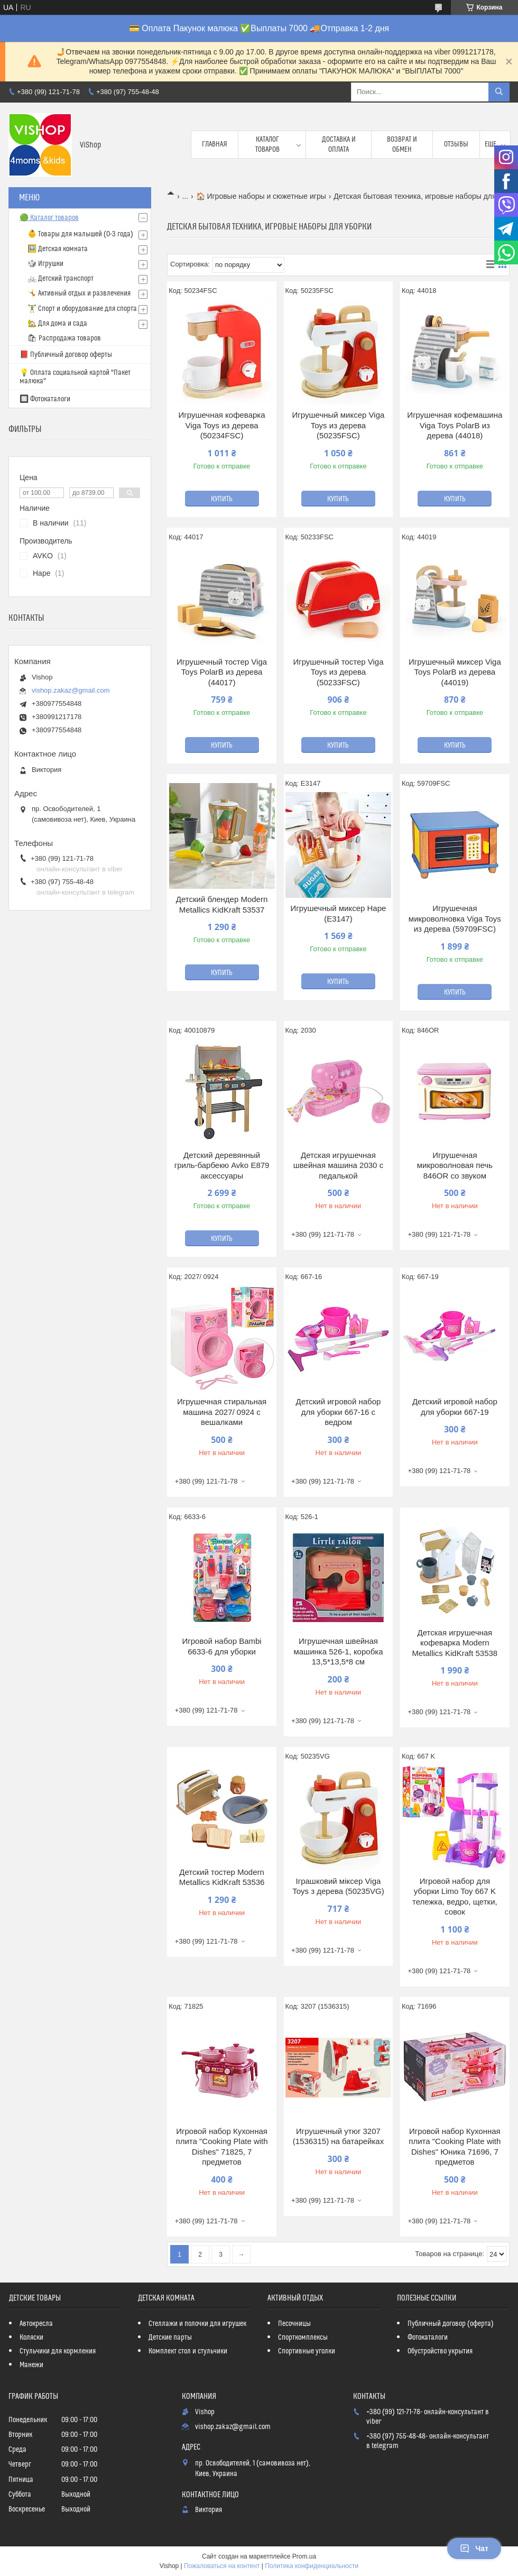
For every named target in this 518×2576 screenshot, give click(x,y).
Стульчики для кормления (58, 2351)
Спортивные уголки (306, 2351)
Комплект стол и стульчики (188, 2351)
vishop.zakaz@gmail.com (71, 690)
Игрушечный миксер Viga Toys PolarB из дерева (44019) (455, 672)
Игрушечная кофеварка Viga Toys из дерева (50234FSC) (222, 425)
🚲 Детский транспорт (60, 278)
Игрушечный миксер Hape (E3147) (338, 913)
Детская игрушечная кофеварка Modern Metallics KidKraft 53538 (454, 1643)
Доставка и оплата (339, 144)
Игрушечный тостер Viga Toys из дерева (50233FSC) (338, 672)
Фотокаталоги (428, 2337)
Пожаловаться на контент (222, 2566)
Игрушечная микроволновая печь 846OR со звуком (455, 1165)
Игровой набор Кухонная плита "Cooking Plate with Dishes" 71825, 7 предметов (222, 2147)
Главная (214, 144)
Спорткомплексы (303, 2337)
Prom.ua (304, 2556)
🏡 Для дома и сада (57, 323)
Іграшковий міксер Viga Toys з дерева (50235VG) (338, 1886)
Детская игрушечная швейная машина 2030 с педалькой (338, 1165)
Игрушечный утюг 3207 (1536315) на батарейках (338, 2136)
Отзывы (456, 144)
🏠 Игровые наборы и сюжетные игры (261, 196)
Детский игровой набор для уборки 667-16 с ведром (338, 1412)
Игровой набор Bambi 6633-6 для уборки (221, 1646)
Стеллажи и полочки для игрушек (197, 2324)
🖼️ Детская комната (57, 249)
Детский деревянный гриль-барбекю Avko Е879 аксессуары (222, 1165)
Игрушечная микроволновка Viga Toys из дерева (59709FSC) (455, 918)
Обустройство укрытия (440, 2351)
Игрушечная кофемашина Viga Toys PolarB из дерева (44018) (454, 425)
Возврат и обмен (402, 144)
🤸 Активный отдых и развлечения (79, 293)
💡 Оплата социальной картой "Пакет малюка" (75, 377)
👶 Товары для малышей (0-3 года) (80, 234)
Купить (222, 499)
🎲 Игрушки (45, 264)
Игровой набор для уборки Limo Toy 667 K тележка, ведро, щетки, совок (454, 1896)
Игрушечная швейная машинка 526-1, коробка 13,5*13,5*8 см (338, 1651)
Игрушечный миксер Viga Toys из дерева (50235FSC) (338, 425)
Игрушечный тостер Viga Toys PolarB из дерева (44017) (222, 672)
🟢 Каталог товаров (49, 218)
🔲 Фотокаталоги (45, 399)
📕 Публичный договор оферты (66, 355)
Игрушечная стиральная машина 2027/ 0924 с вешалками (221, 1412)
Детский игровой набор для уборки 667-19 (454, 1406)
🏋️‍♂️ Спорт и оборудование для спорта (82, 309)
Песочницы (294, 2324)
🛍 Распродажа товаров (64, 338)
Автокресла (36, 2324)
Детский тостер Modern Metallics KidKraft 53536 (222, 1877)
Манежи (31, 2365)
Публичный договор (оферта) (451, 2324)
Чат (474, 2548)
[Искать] (499, 92)
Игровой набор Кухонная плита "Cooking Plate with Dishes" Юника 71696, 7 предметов (455, 2147)
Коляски (31, 2337)
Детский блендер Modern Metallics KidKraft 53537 (221, 904)
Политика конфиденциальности (311, 2566)
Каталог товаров (267, 144)
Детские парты (170, 2337)
